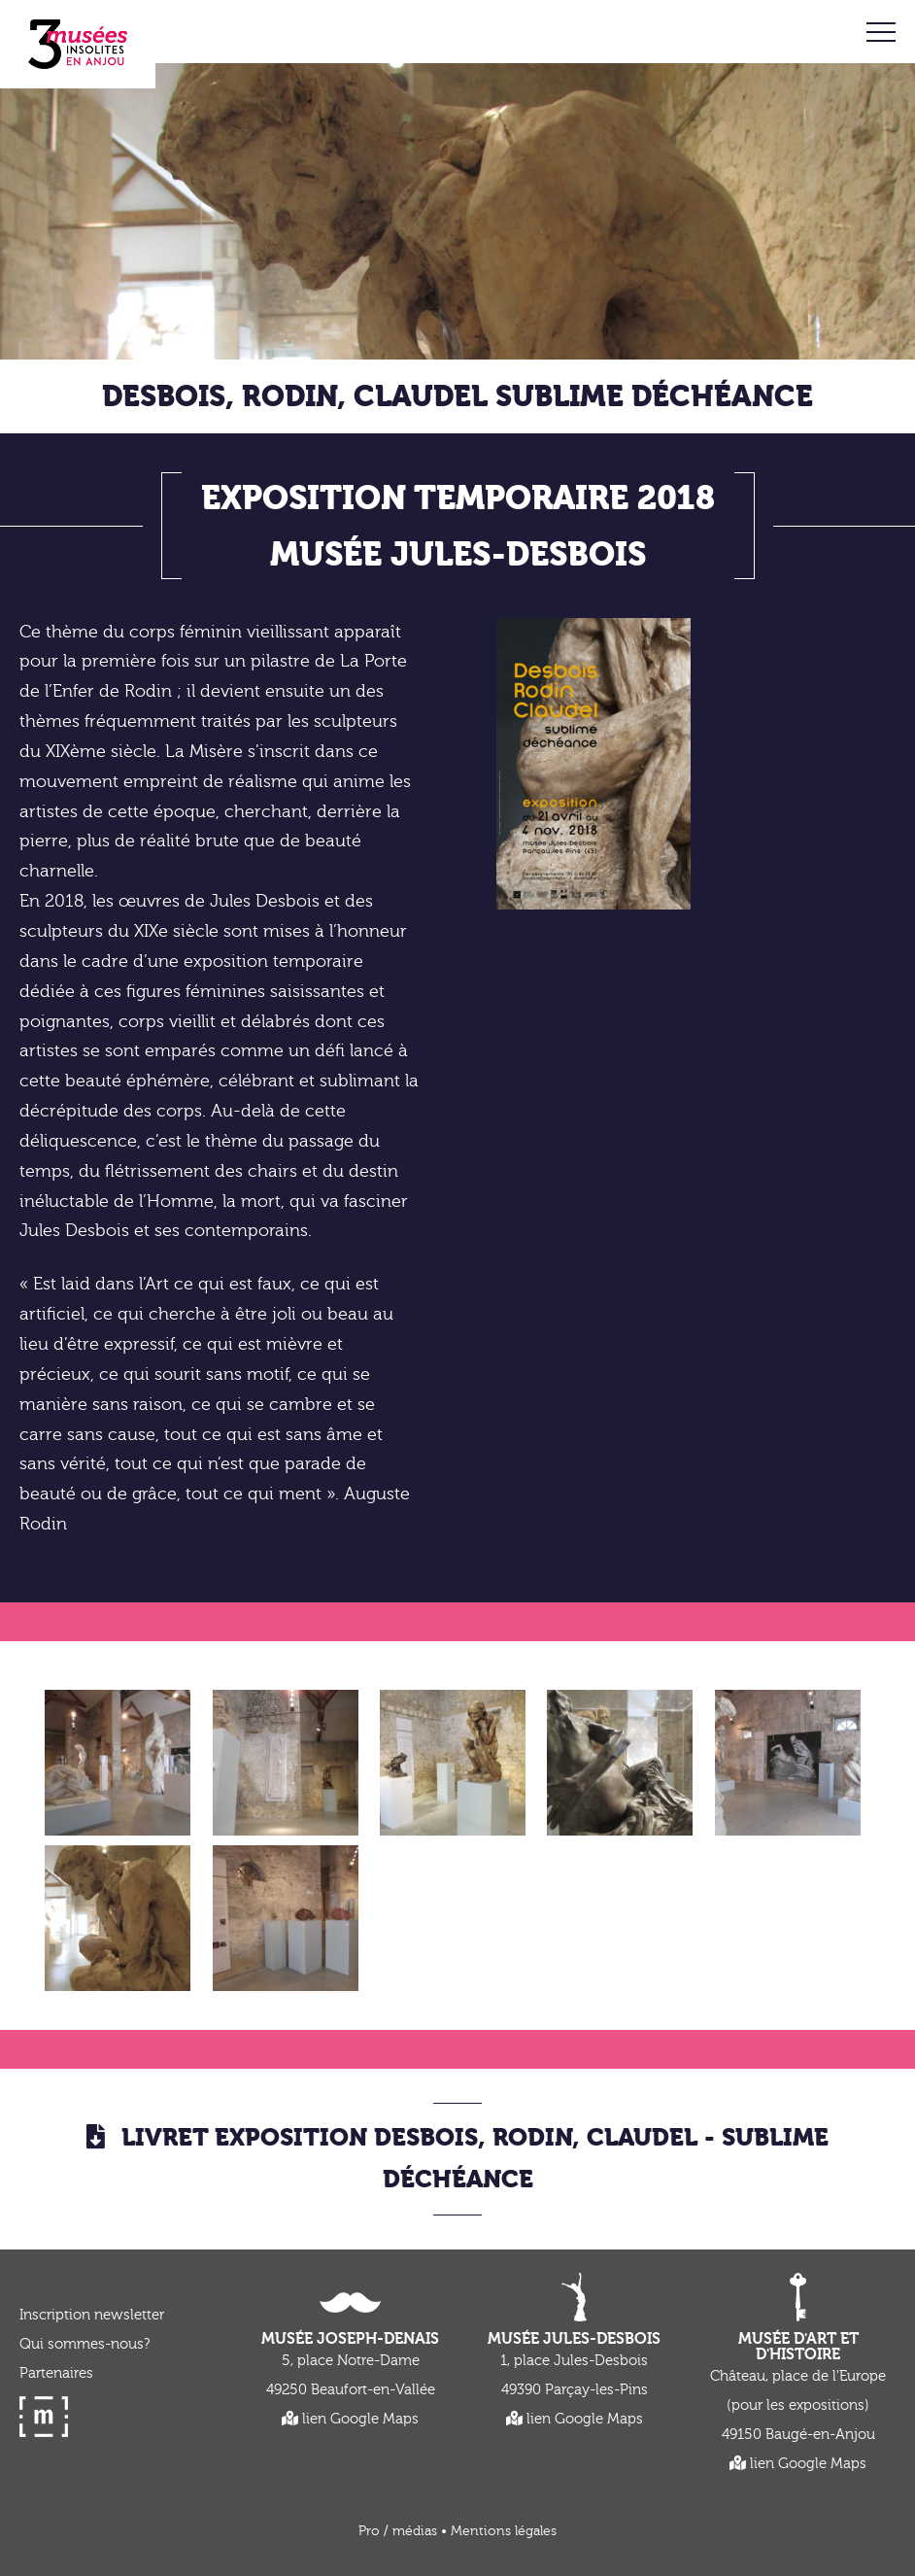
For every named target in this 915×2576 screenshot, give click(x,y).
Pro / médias (397, 2531)
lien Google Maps (350, 2419)
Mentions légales (504, 2531)
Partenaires (56, 2373)
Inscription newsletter (91, 2315)
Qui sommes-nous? (84, 2344)
